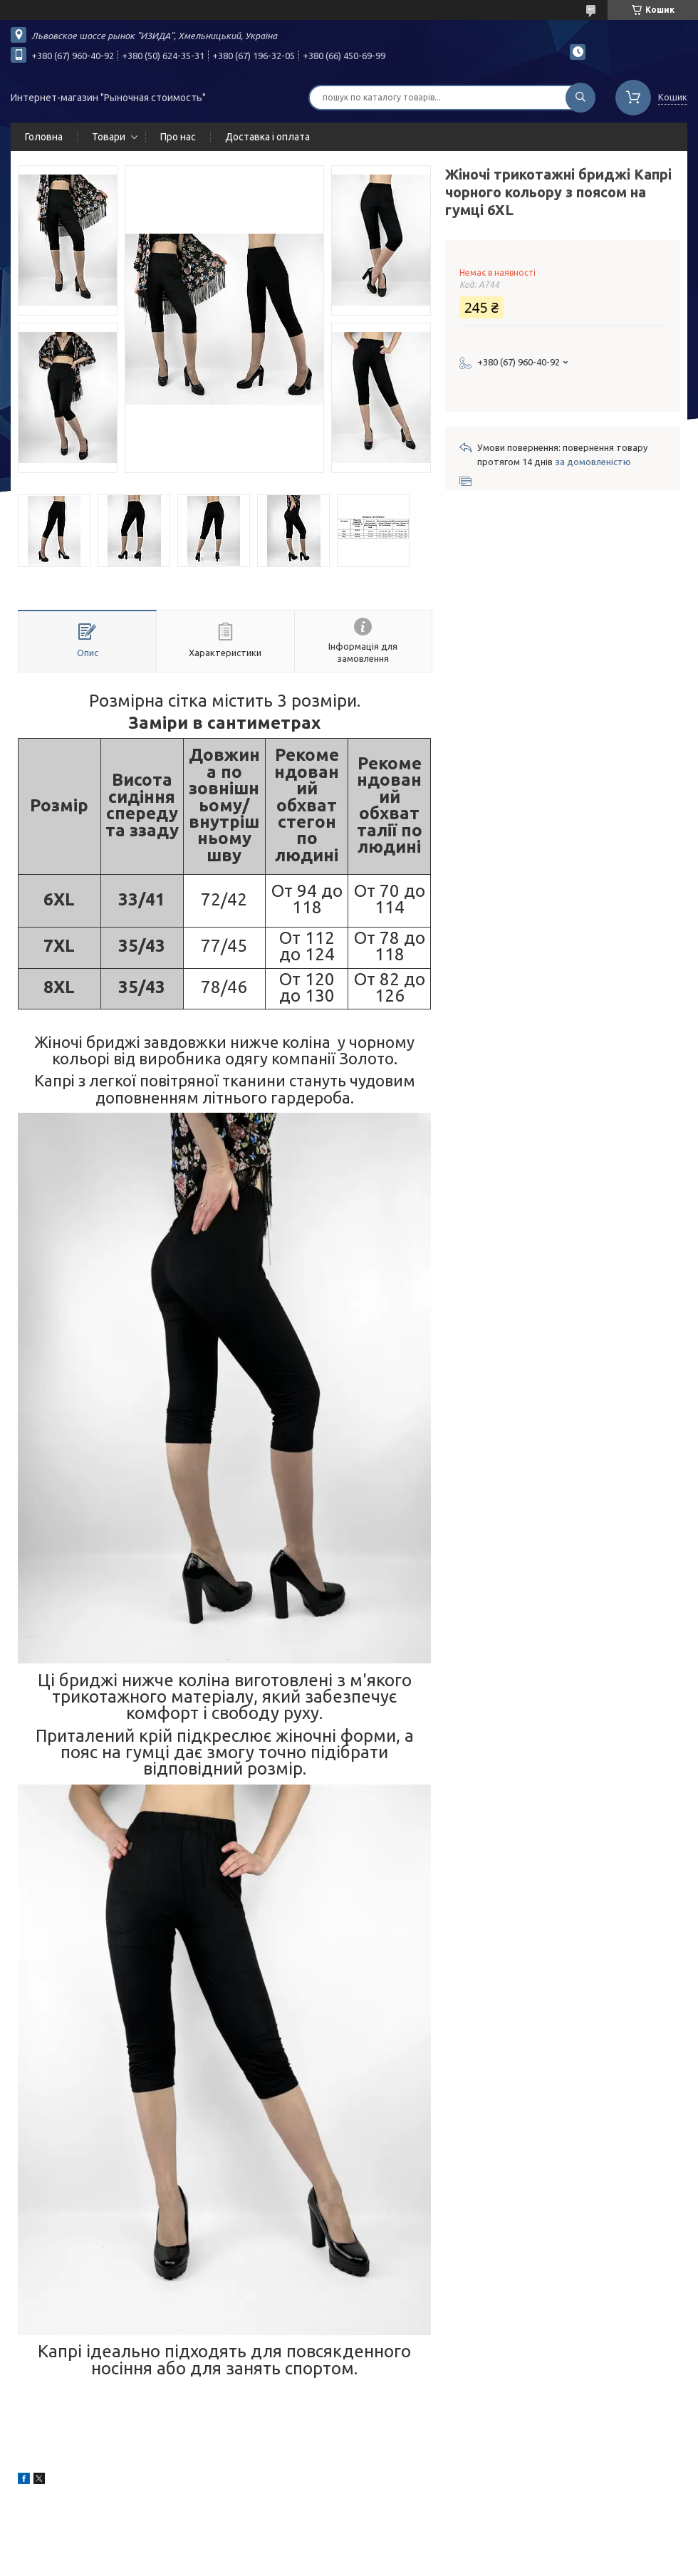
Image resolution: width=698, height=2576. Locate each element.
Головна (44, 137)
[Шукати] (580, 98)
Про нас (178, 137)
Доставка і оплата (267, 137)
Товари (108, 137)
